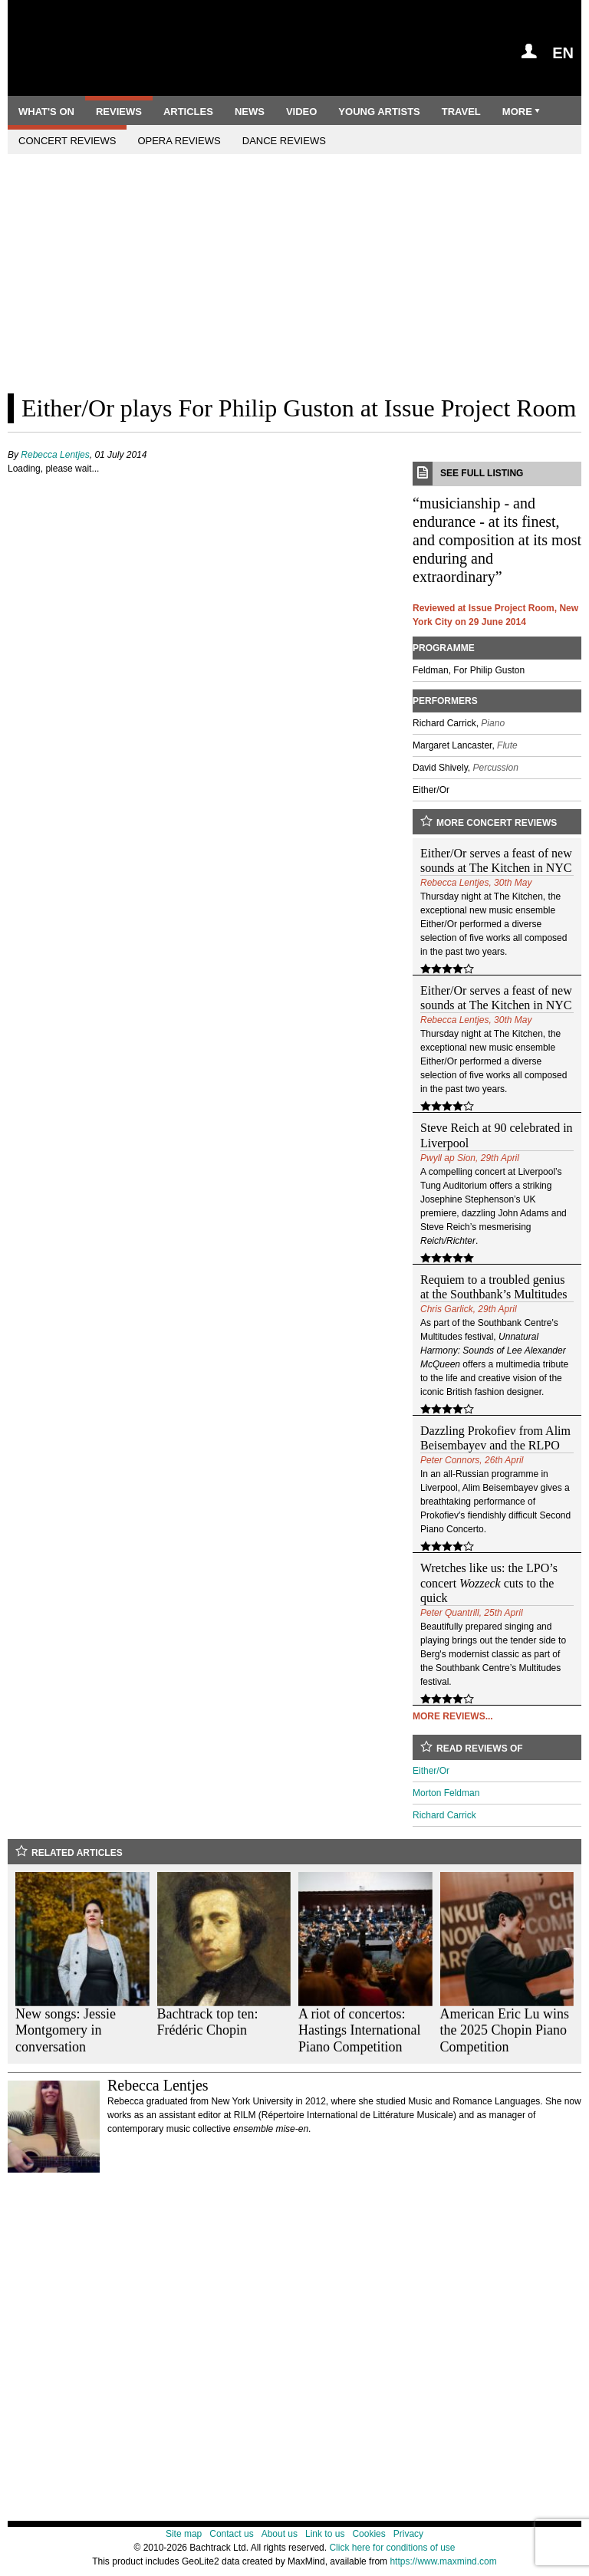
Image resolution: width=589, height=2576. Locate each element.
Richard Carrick (444, 1815)
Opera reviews (178, 140)
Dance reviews (284, 140)
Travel (461, 111)
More (522, 111)
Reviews (119, 111)
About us (280, 2533)
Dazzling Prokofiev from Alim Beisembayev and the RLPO (495, 1438)
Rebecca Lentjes (55, 454)
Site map (184, 2533)
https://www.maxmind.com (443, 2561)
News (250, 111)
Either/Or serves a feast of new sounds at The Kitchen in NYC (496, 860)
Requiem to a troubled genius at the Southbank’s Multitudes (494, 1287)
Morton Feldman (446, 1793)
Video (301, 111)
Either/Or (431, 1770)
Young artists (379, 111)
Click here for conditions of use (392, 2547)
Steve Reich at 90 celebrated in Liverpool (496, 1135)
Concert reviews (67, 140)
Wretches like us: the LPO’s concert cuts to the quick (489, 1582)
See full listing (497, 474)
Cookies (368, 2533)
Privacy (408, 2533)
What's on (46, 111)
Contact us (231, 2533)
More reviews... (453, 1716)
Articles (188, 111)
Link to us (324, 2533)
